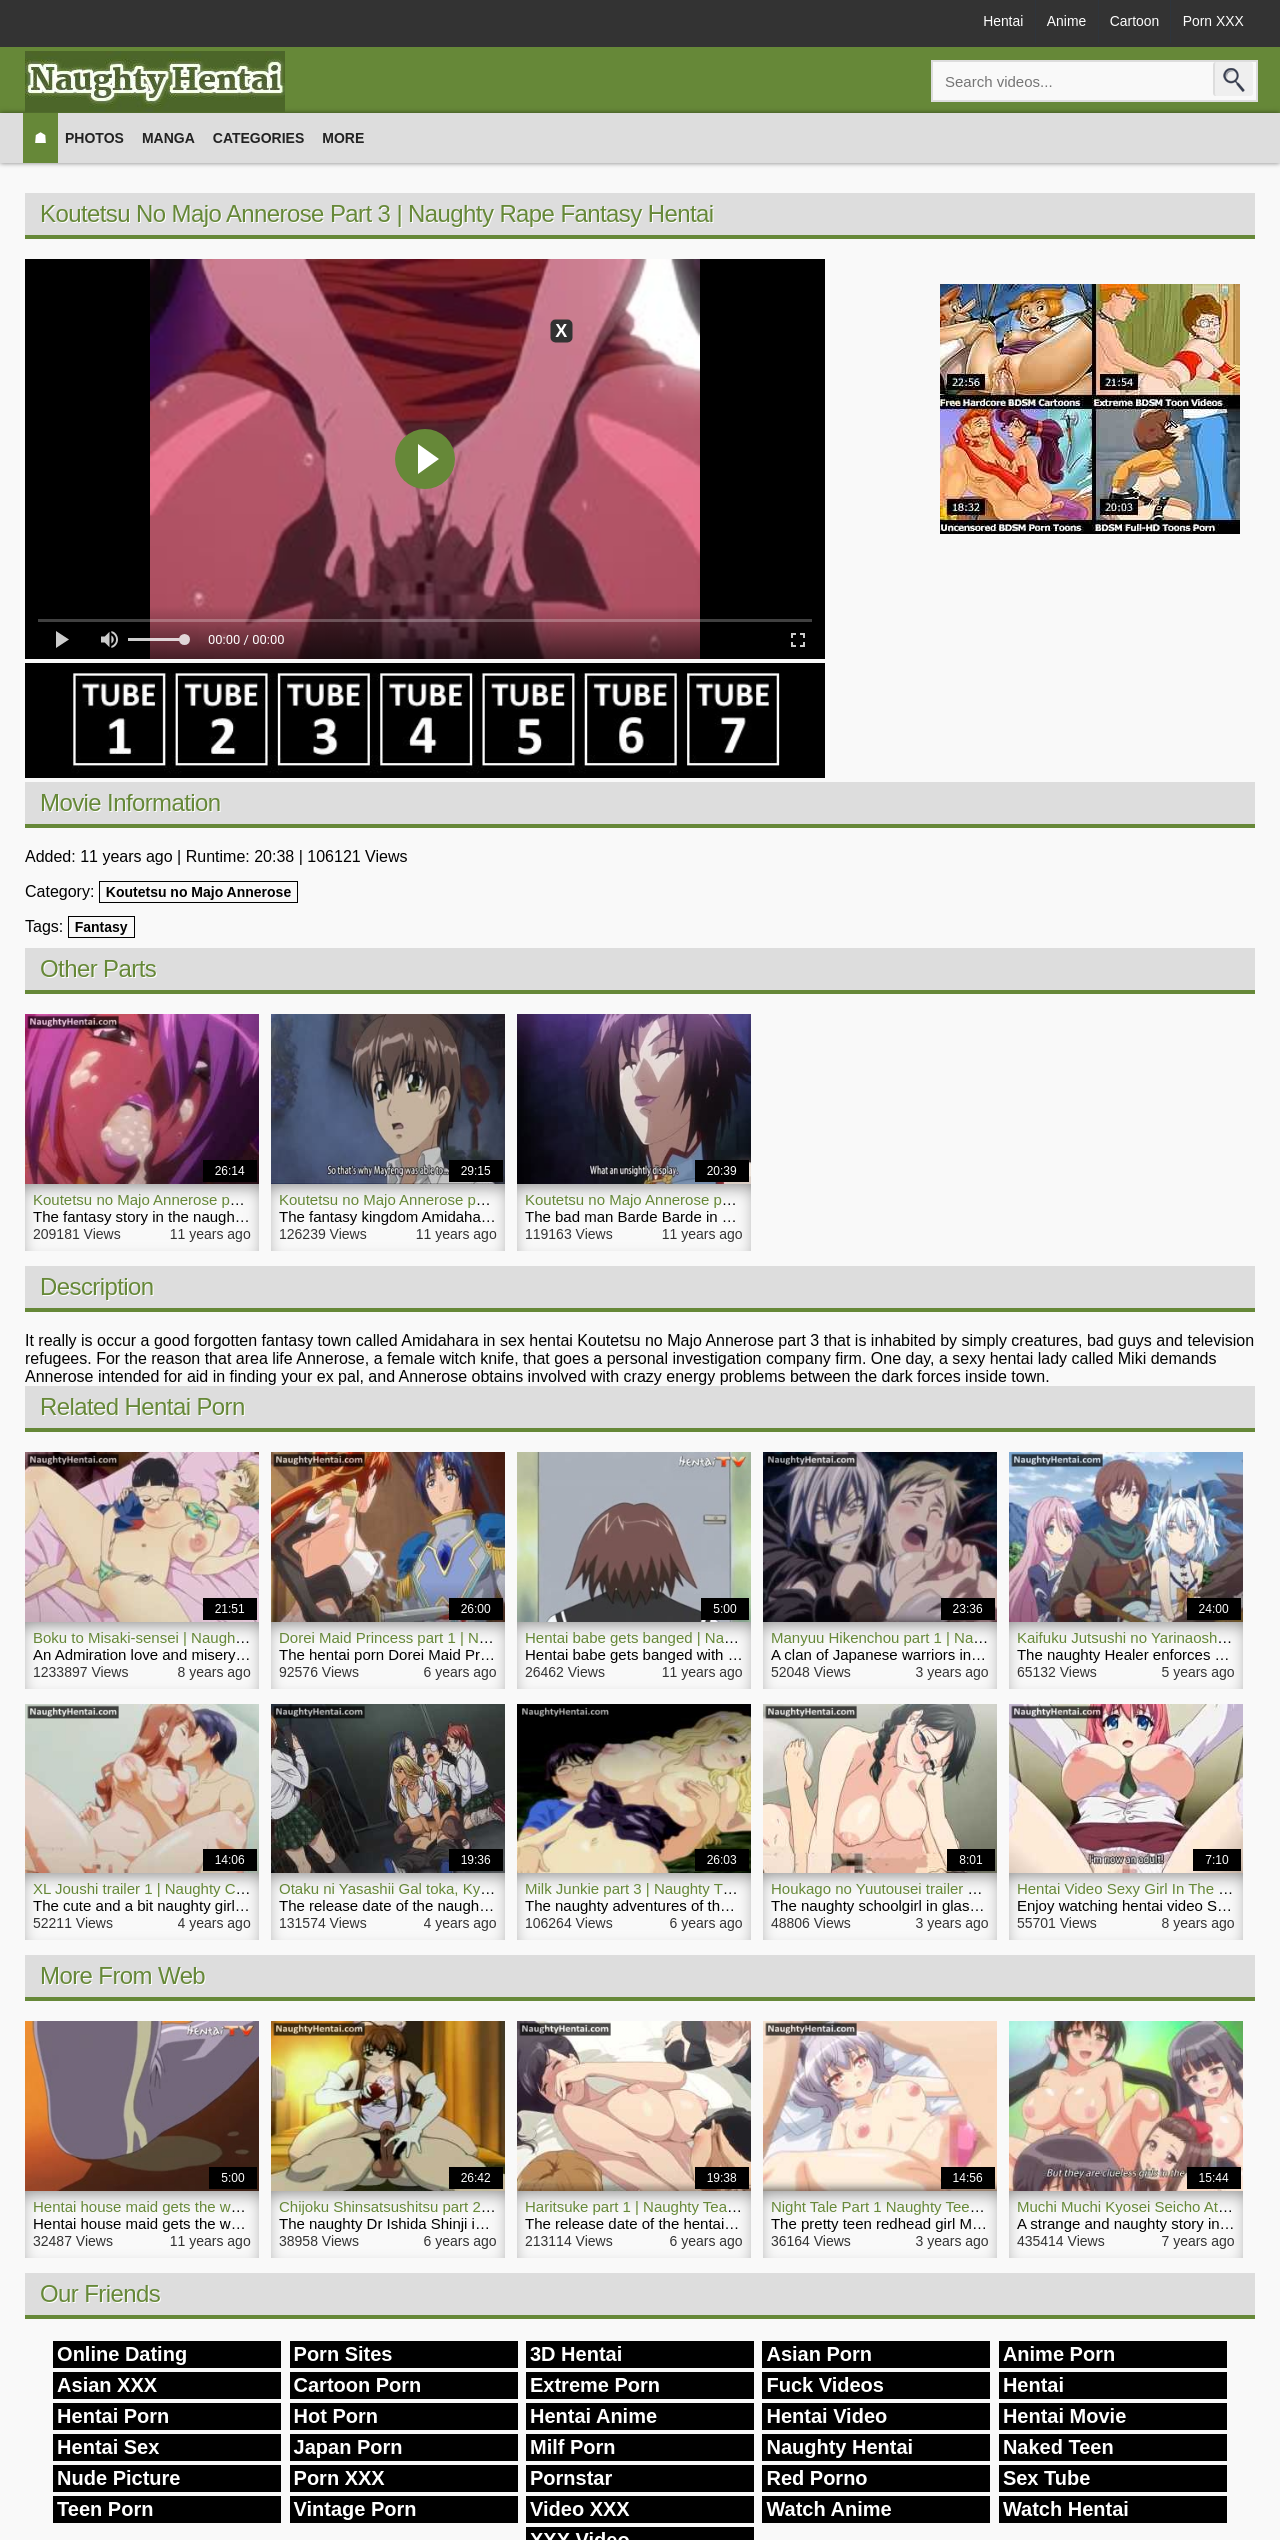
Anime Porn (1059, 2354)
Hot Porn (336, 2416)
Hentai (997, 22)
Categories (259, 138)
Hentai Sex (108, 2447)
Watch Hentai (1066, 2509)
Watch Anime (828, 2509)
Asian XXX (107, 2385)
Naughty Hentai (839, 2447)
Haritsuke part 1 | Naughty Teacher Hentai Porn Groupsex (717, 2206)
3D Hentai (576, 2354)
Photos (94, 138)
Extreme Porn (595, 2385)
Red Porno (816, 2478)
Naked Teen (1058, 2447)
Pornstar (571, 2478)
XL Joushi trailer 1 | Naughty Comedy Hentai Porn (198, 1888)
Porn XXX (1212, 22)
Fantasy (101, 927)
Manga (168, 138)
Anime (1062, 22)
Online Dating (122, 2354)
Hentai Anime (593, 2416)
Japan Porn (348, 2447)
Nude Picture (118, 2478)
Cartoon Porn (358, 2385)
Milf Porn (573, 2447)
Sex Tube (1046, 2478)
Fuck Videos (824, 2385)
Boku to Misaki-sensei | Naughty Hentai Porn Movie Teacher (232, 1637)
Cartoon (1132, 22)
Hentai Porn (113, 2416)
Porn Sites (343, 2354)
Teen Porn (105, 2509)
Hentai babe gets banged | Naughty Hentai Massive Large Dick (734, 1637)
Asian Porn (819, 2354)
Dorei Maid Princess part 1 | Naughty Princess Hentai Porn (474, 1637)
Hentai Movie (1064, 2416)
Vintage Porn (355, 2509)
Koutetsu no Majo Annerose (198, 892)
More (343, 138)
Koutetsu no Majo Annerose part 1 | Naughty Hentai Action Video (248, 1199)
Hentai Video (826, 2416)
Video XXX (580, 2509)
